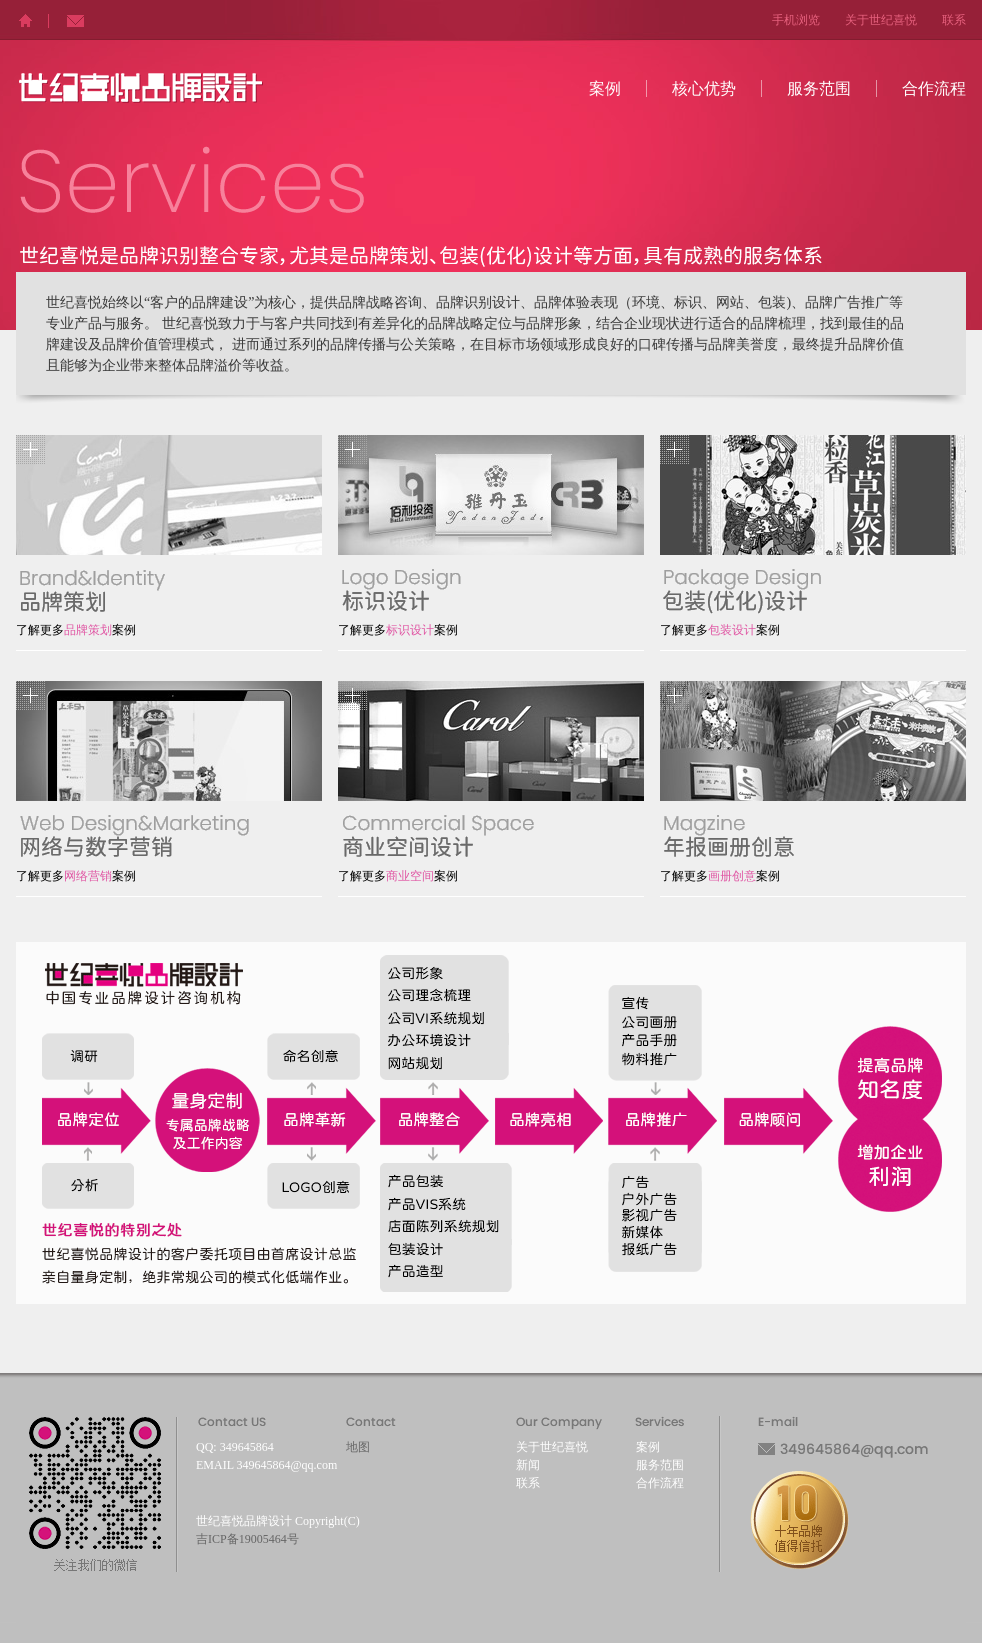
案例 (605, 88)
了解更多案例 (76, 630)
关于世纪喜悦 (881, 20)
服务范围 (819, 88)
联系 (954, 20)
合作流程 (934, 88)
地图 (358, 1447)
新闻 (528, 1465)
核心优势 (704, 88)
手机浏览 (796, 20)
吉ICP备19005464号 (247, 1539)
